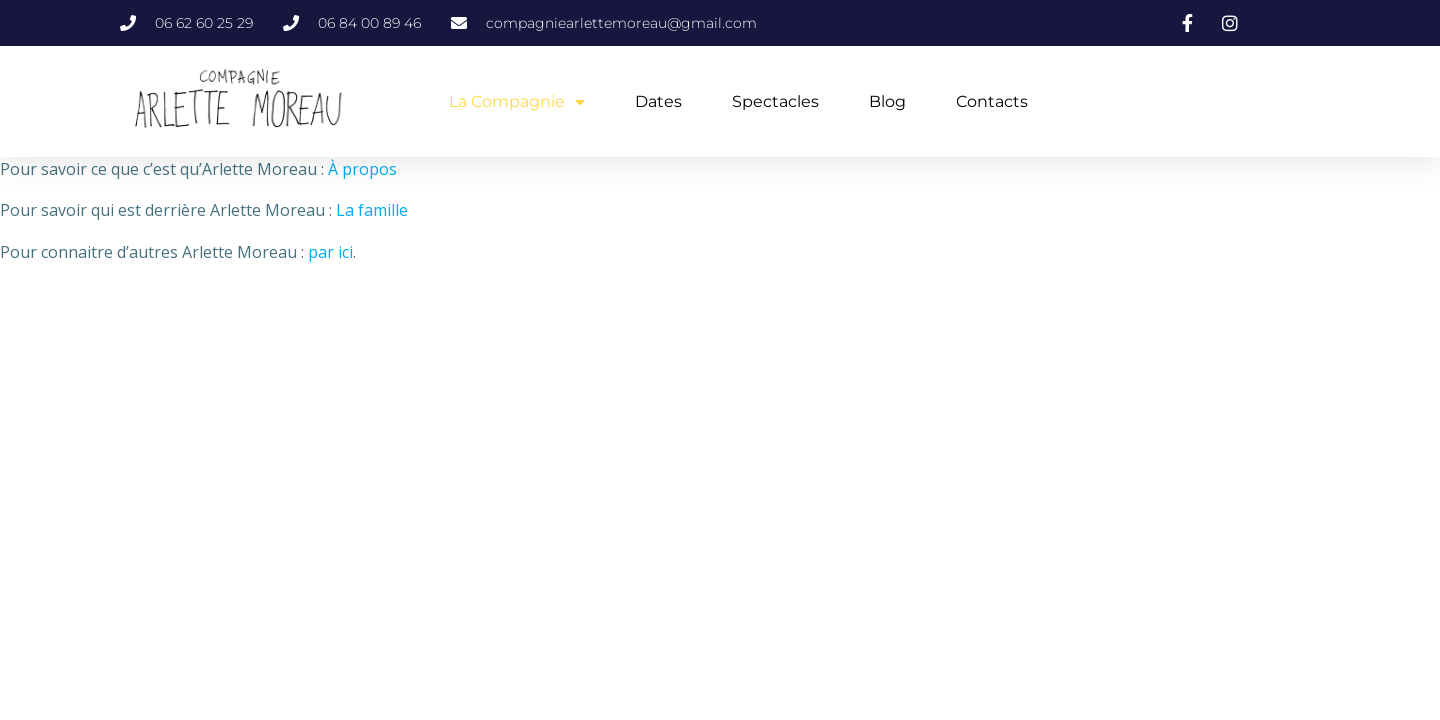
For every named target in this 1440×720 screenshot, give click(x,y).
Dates (658, 101)
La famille (372, 210)
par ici (330, 252)
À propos (362, 169)
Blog (887, 101)
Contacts (992, 101)
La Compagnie (517, 102)
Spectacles (775, 101)
